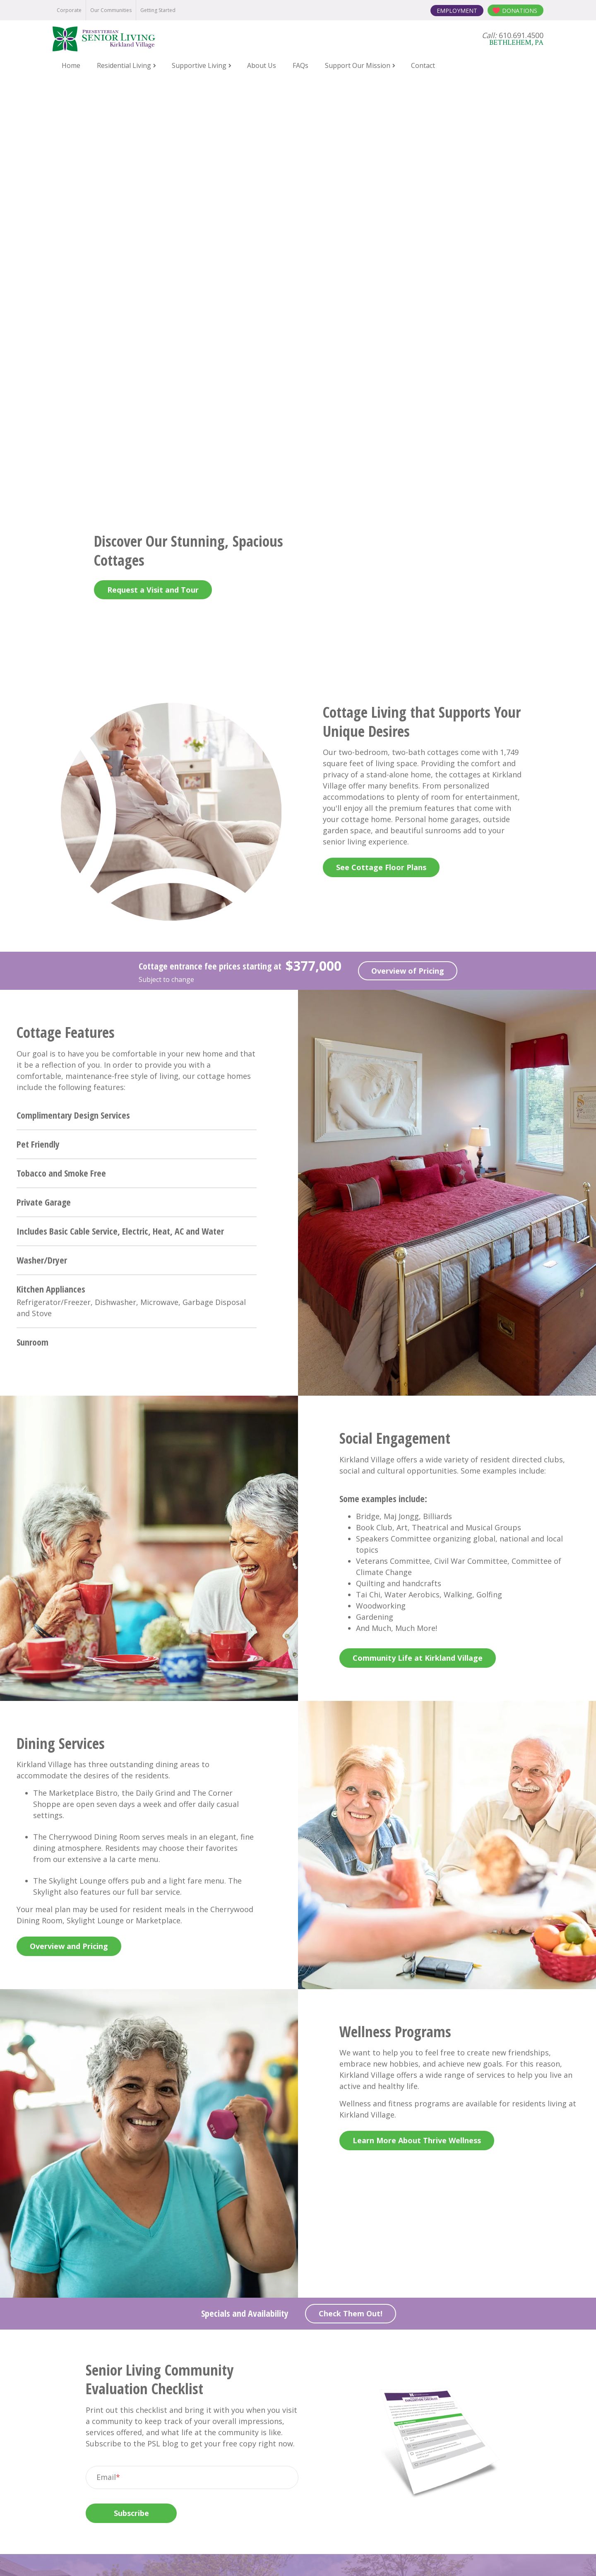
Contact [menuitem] (423, 65)
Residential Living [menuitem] (124, 65)
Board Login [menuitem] (371, 2556)
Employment (457, 10)
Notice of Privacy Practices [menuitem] (166, 2556)
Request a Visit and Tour (153, 189)
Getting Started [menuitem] (157, 10)
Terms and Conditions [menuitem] (313, 2556)
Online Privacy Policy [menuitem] (243, 2556)
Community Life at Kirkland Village (418, 1257)
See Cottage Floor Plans (381, 467)
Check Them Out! (350, 1913)
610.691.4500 (310, 2415)
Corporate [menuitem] (69, 10)
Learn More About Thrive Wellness (417, 1740)
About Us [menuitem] (261, 65)
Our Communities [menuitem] (111, 10)
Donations (519, 10)
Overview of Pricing (407, 570)
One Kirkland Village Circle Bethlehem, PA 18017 (298, 2436)
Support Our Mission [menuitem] (357, 65)
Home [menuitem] (71, 65)
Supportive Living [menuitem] (199, 65)
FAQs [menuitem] (300, 65)
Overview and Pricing (69, 1546)
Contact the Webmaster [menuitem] (433, 2556)
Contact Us (298, 2253)
